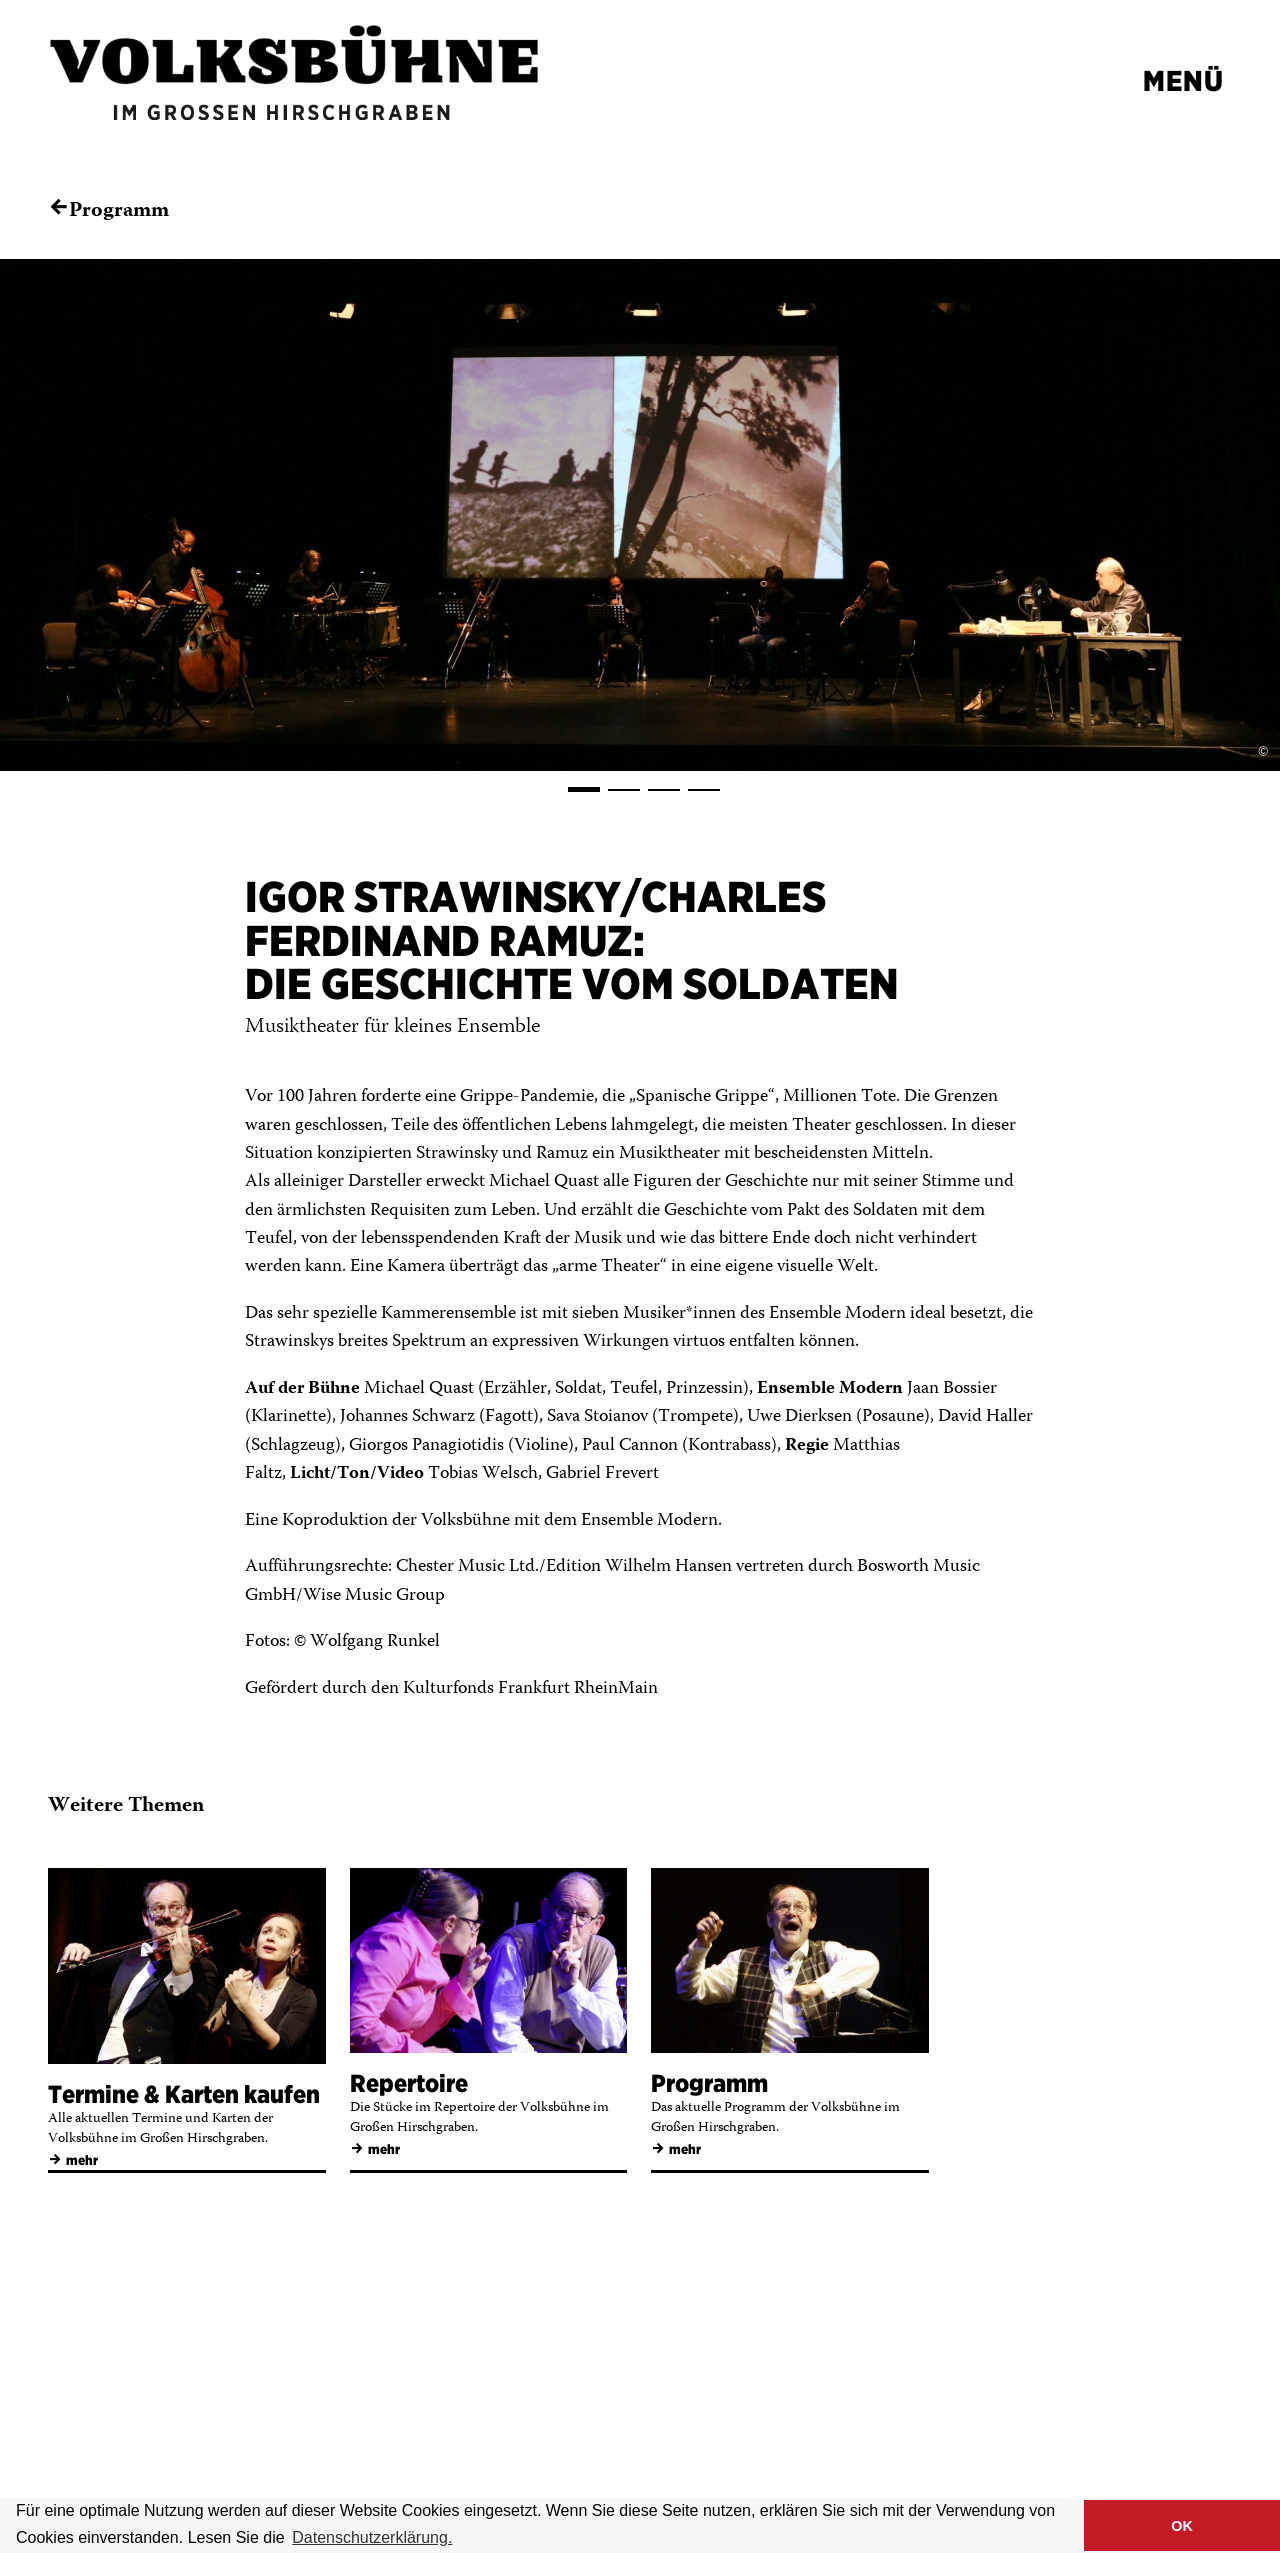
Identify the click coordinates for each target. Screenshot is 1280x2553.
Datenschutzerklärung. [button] (372, 2537)
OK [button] (1182, 2526)
